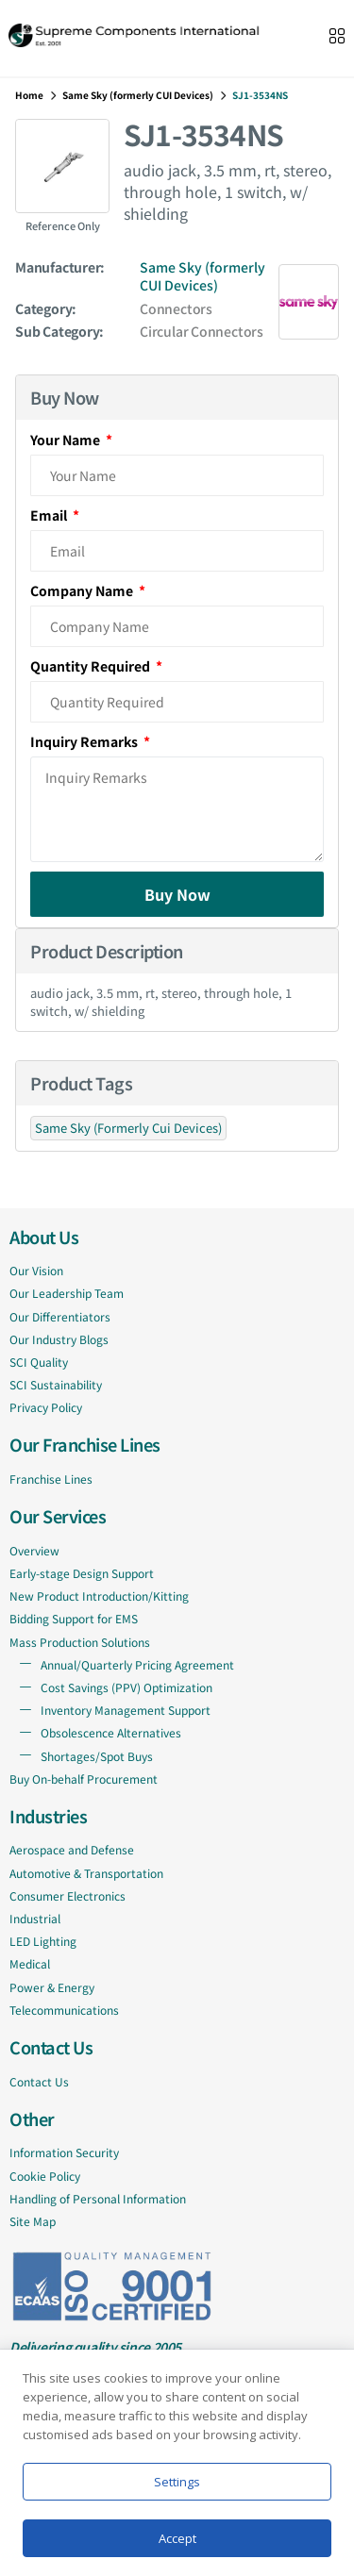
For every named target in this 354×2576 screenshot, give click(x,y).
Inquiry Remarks (85, 741)
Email (50, 515)
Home (29, 95)
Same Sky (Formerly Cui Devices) (128, 1128)
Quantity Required (91, 665)
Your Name (66, 439)
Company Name (83, 590)
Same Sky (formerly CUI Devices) (137, 95)
